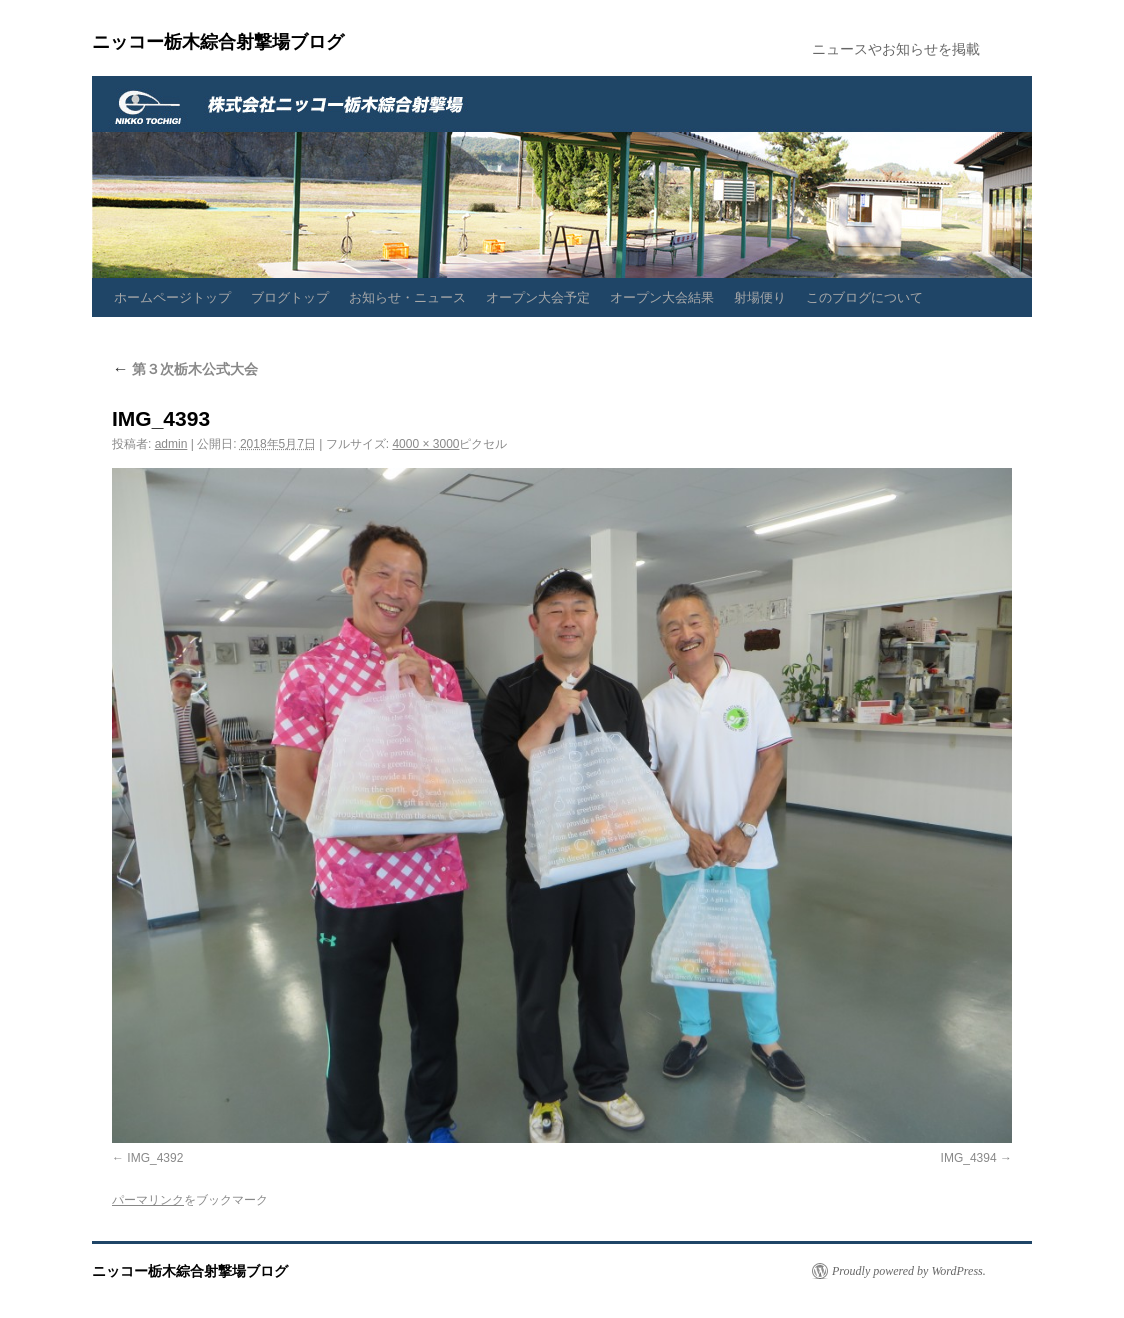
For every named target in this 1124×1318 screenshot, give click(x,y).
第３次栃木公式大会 (185, 369)
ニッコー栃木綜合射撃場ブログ (218, 42)
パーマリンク (148, 1200)
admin (171, 444)
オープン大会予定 (538, 297)
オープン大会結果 (662, 297)
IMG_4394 (969, 1158)
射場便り (760, 297)
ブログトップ (290, 297)
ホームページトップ (172, 297)
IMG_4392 (155, 1158)
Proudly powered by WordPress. (909, 1271)
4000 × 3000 (425, 444)
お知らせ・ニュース (407, 297)
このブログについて (864, 297)
